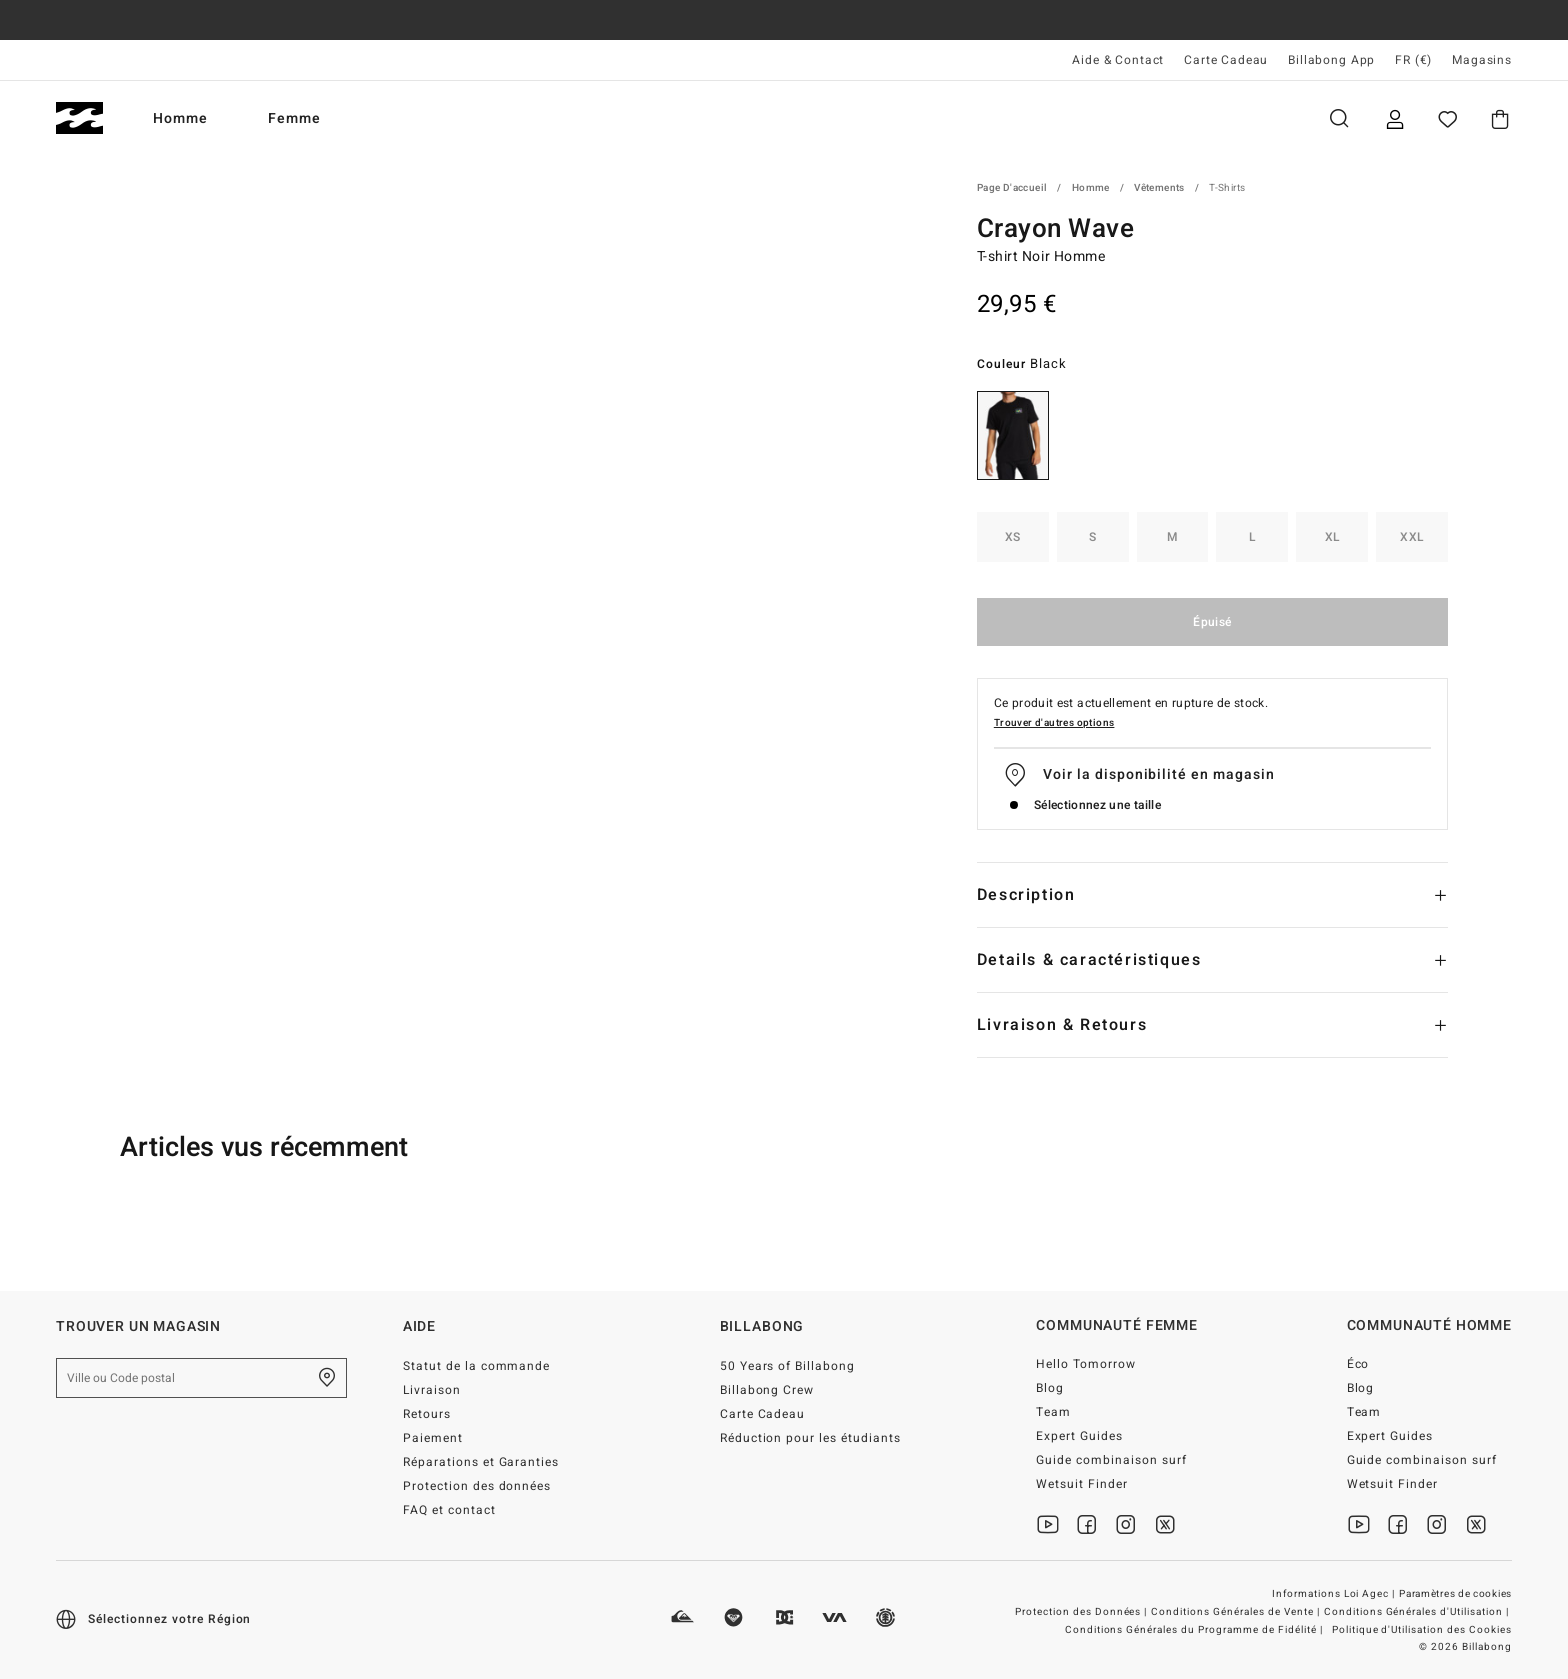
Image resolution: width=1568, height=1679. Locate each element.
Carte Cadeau (1226, 60)
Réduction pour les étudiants (810, 1438)
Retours (427, 1414)
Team (1053, 1412)
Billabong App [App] (1331, 60)
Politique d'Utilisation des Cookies (1422, 1630)
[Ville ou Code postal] (201, 1378)
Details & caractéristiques (1089, 960)
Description (1026, 895)
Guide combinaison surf (1111, 1460)
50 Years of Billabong (788, 1366)
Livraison (432, 1390)
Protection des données (477, 1486)
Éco (1358, 1364)
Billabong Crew (767, 1390)
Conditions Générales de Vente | (1236, 1612)
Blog (1050, 1388)
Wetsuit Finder (1082, 1484)
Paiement (433, 1438)
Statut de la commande (477, 1366)
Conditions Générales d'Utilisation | (1418, 1612)
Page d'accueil (1012, 188)
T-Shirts (1227, 188)
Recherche (1339, 118)
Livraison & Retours (1062, 1025)
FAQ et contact (449, 1510)
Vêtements (1159, 188)
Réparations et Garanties (481, 1462)
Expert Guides (1079, 1436)
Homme (180, 118)
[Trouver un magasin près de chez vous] (327, 1378)
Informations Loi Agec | (1335, 1594)
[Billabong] (79, 118)
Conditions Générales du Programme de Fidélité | (1195, 1630)
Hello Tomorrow (1086, 1364)
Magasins (1482, 60)
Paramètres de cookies (1455, 1594)
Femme (294, 118)
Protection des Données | (1083, 1612)
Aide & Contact (1118, 60)
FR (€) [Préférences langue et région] (1413, 60)
